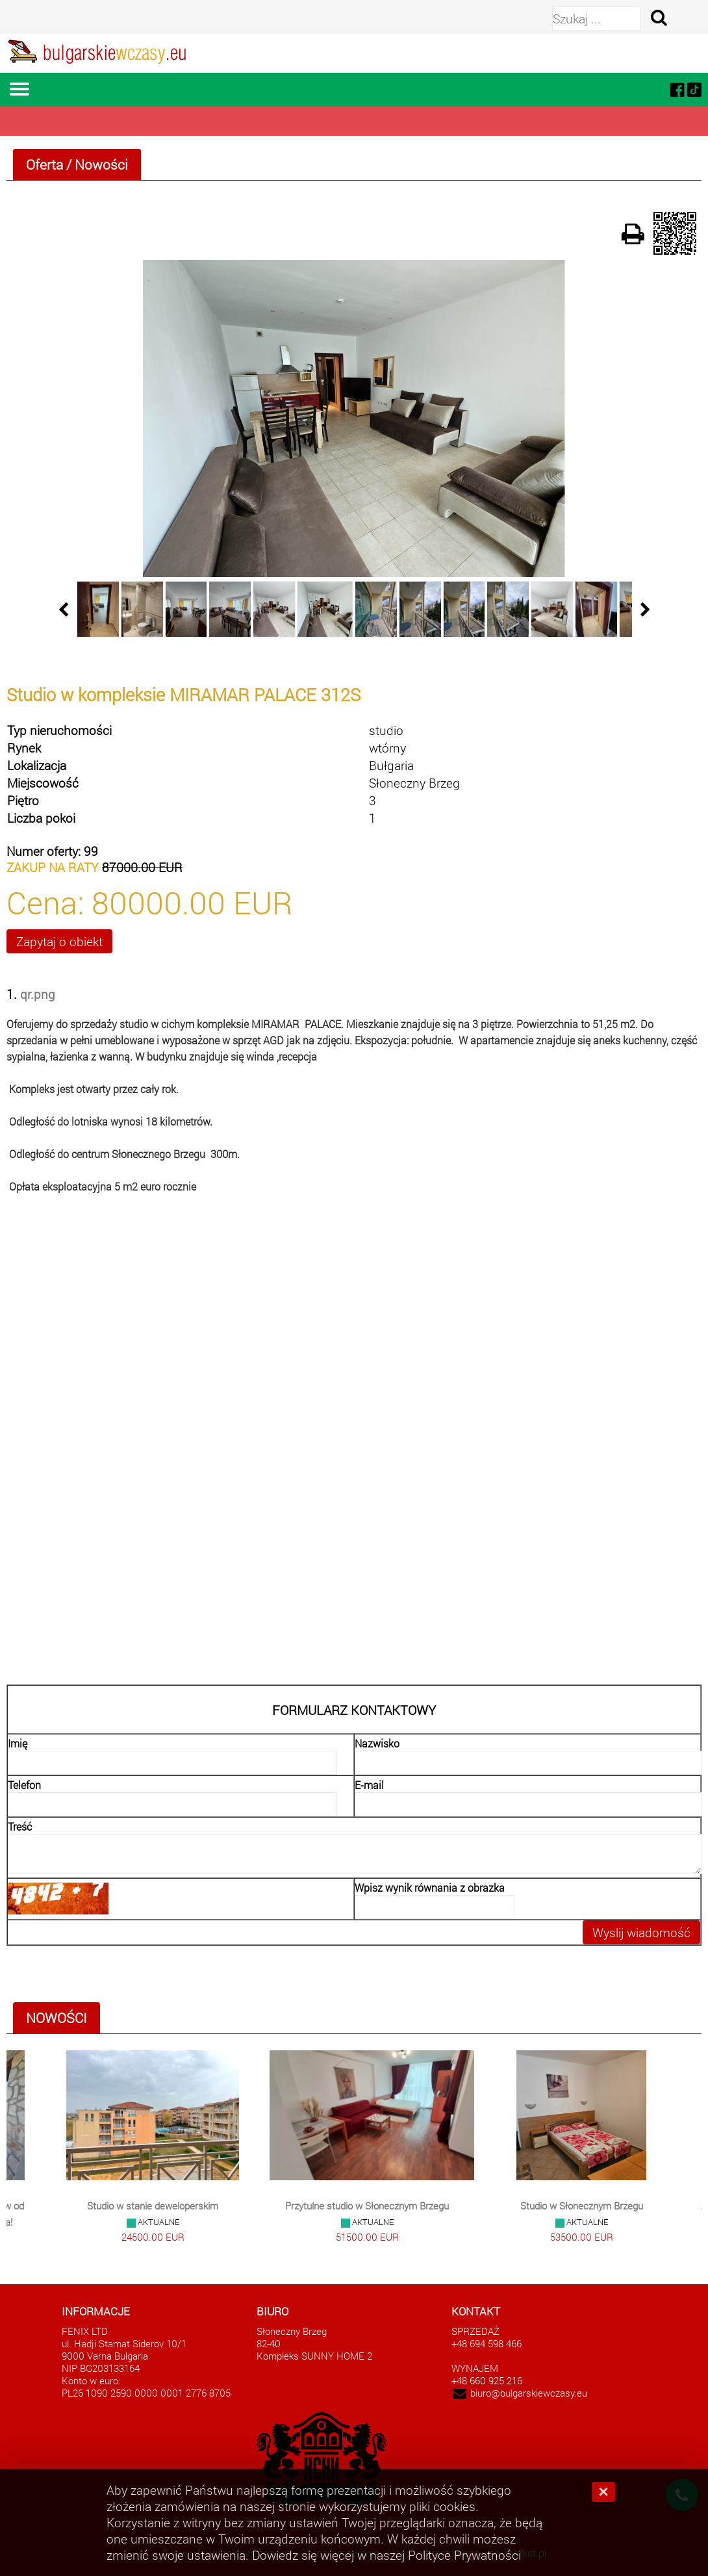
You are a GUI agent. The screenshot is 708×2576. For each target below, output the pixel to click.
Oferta (44, 164)
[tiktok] (694, 89)
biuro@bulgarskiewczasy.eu (528, 2393)
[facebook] (676, 89)
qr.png (37, 994)
